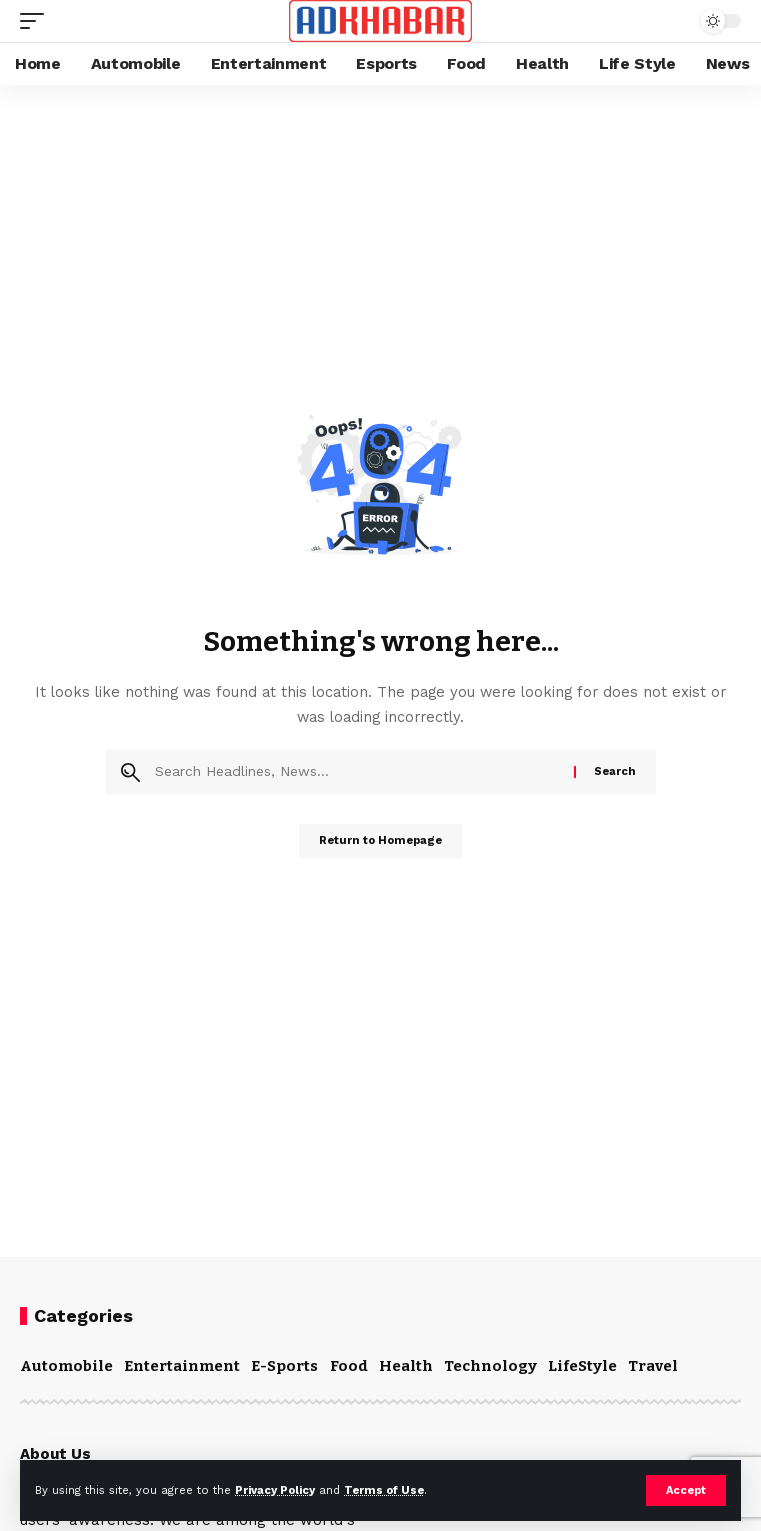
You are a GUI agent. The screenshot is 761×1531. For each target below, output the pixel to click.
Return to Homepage (380, 840)
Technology (490, 1366)
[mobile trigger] (37, 21)
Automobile (66, 1366)
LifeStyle (582, 1366)
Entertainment (182, 1366)
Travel (653, 1366)
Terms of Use (384, 1490)
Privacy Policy (275, 1490)
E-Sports (284, 1366)
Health (406, 1366)
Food (349, 1366)
